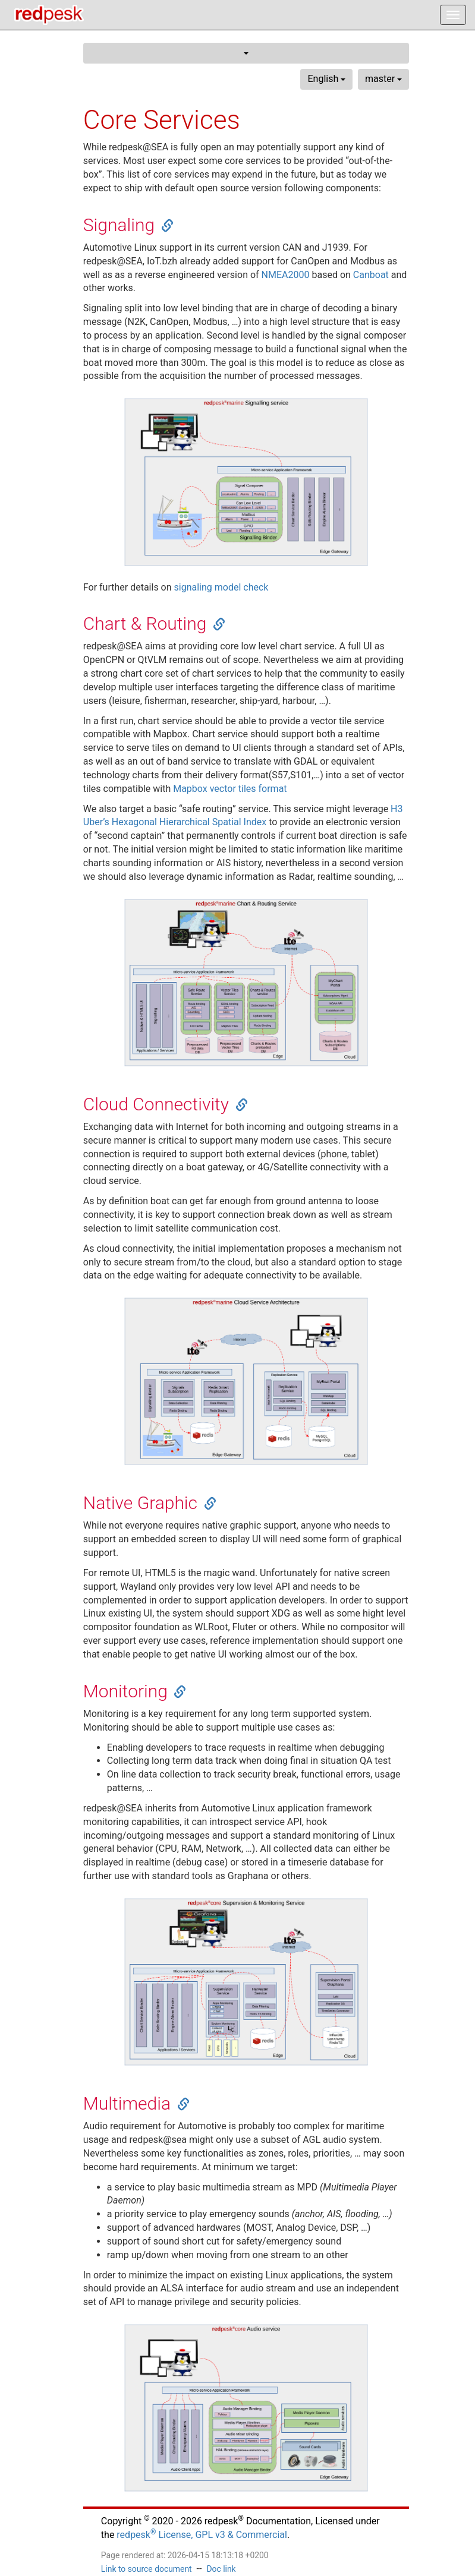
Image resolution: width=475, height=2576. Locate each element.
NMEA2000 (286, 274)
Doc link (220, 2569)
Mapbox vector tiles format (230, 788)
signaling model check (221, 587)
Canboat (371, 274)
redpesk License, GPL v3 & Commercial (202, 2534)
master (383, 78)
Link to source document (146, 2569)
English (326, 78)
